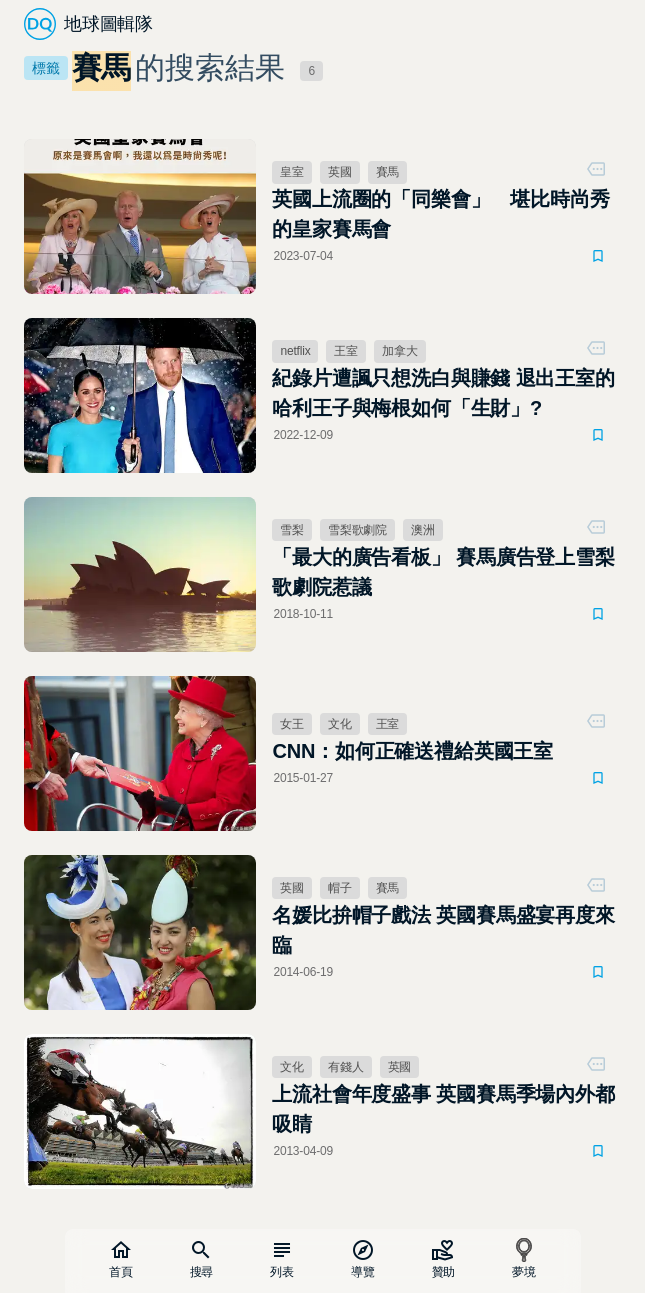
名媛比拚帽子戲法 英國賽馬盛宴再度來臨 (443, 930)
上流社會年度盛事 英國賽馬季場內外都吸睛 (443, 1109)
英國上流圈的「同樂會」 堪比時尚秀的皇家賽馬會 (440, 214)
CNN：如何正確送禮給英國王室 (412, 751)
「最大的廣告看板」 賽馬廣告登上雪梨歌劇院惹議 (443, 572)
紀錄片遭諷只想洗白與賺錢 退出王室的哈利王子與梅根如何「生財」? (443, 393)
